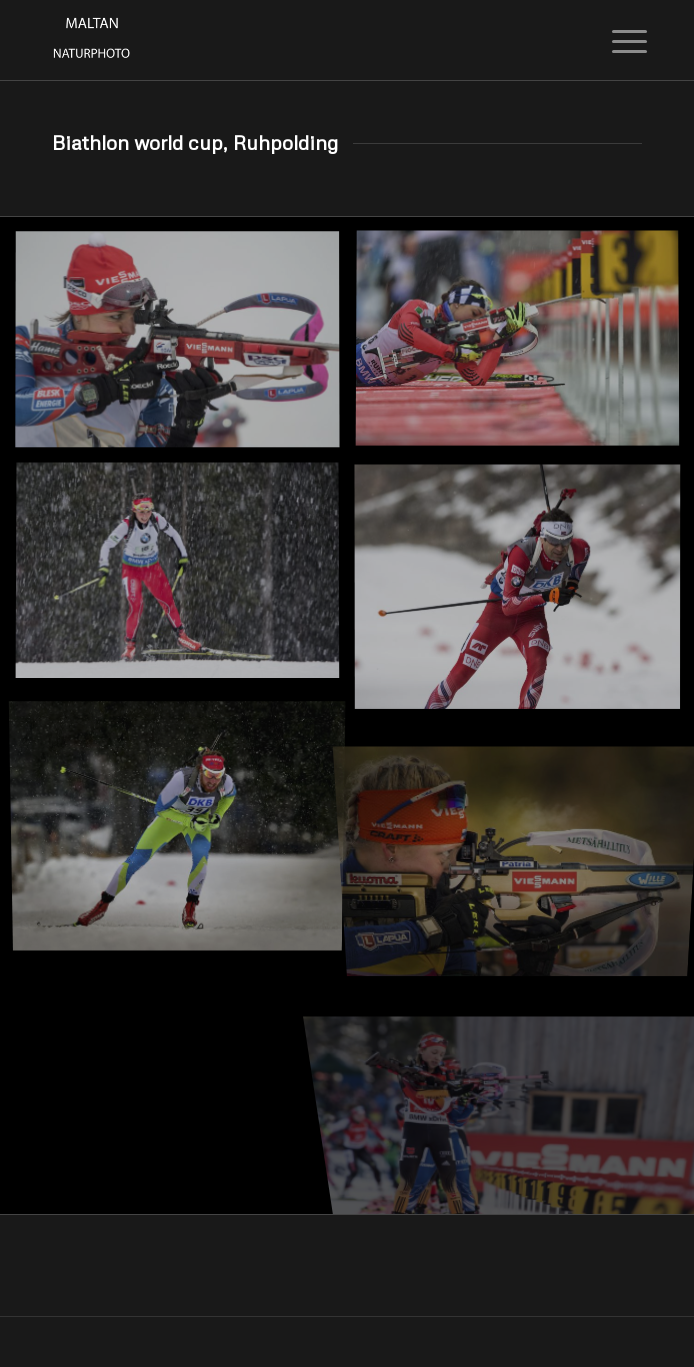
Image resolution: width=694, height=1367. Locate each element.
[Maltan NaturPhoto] (288, 40)
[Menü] (614, 42)
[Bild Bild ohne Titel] (185, 348)
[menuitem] (614, 42)
